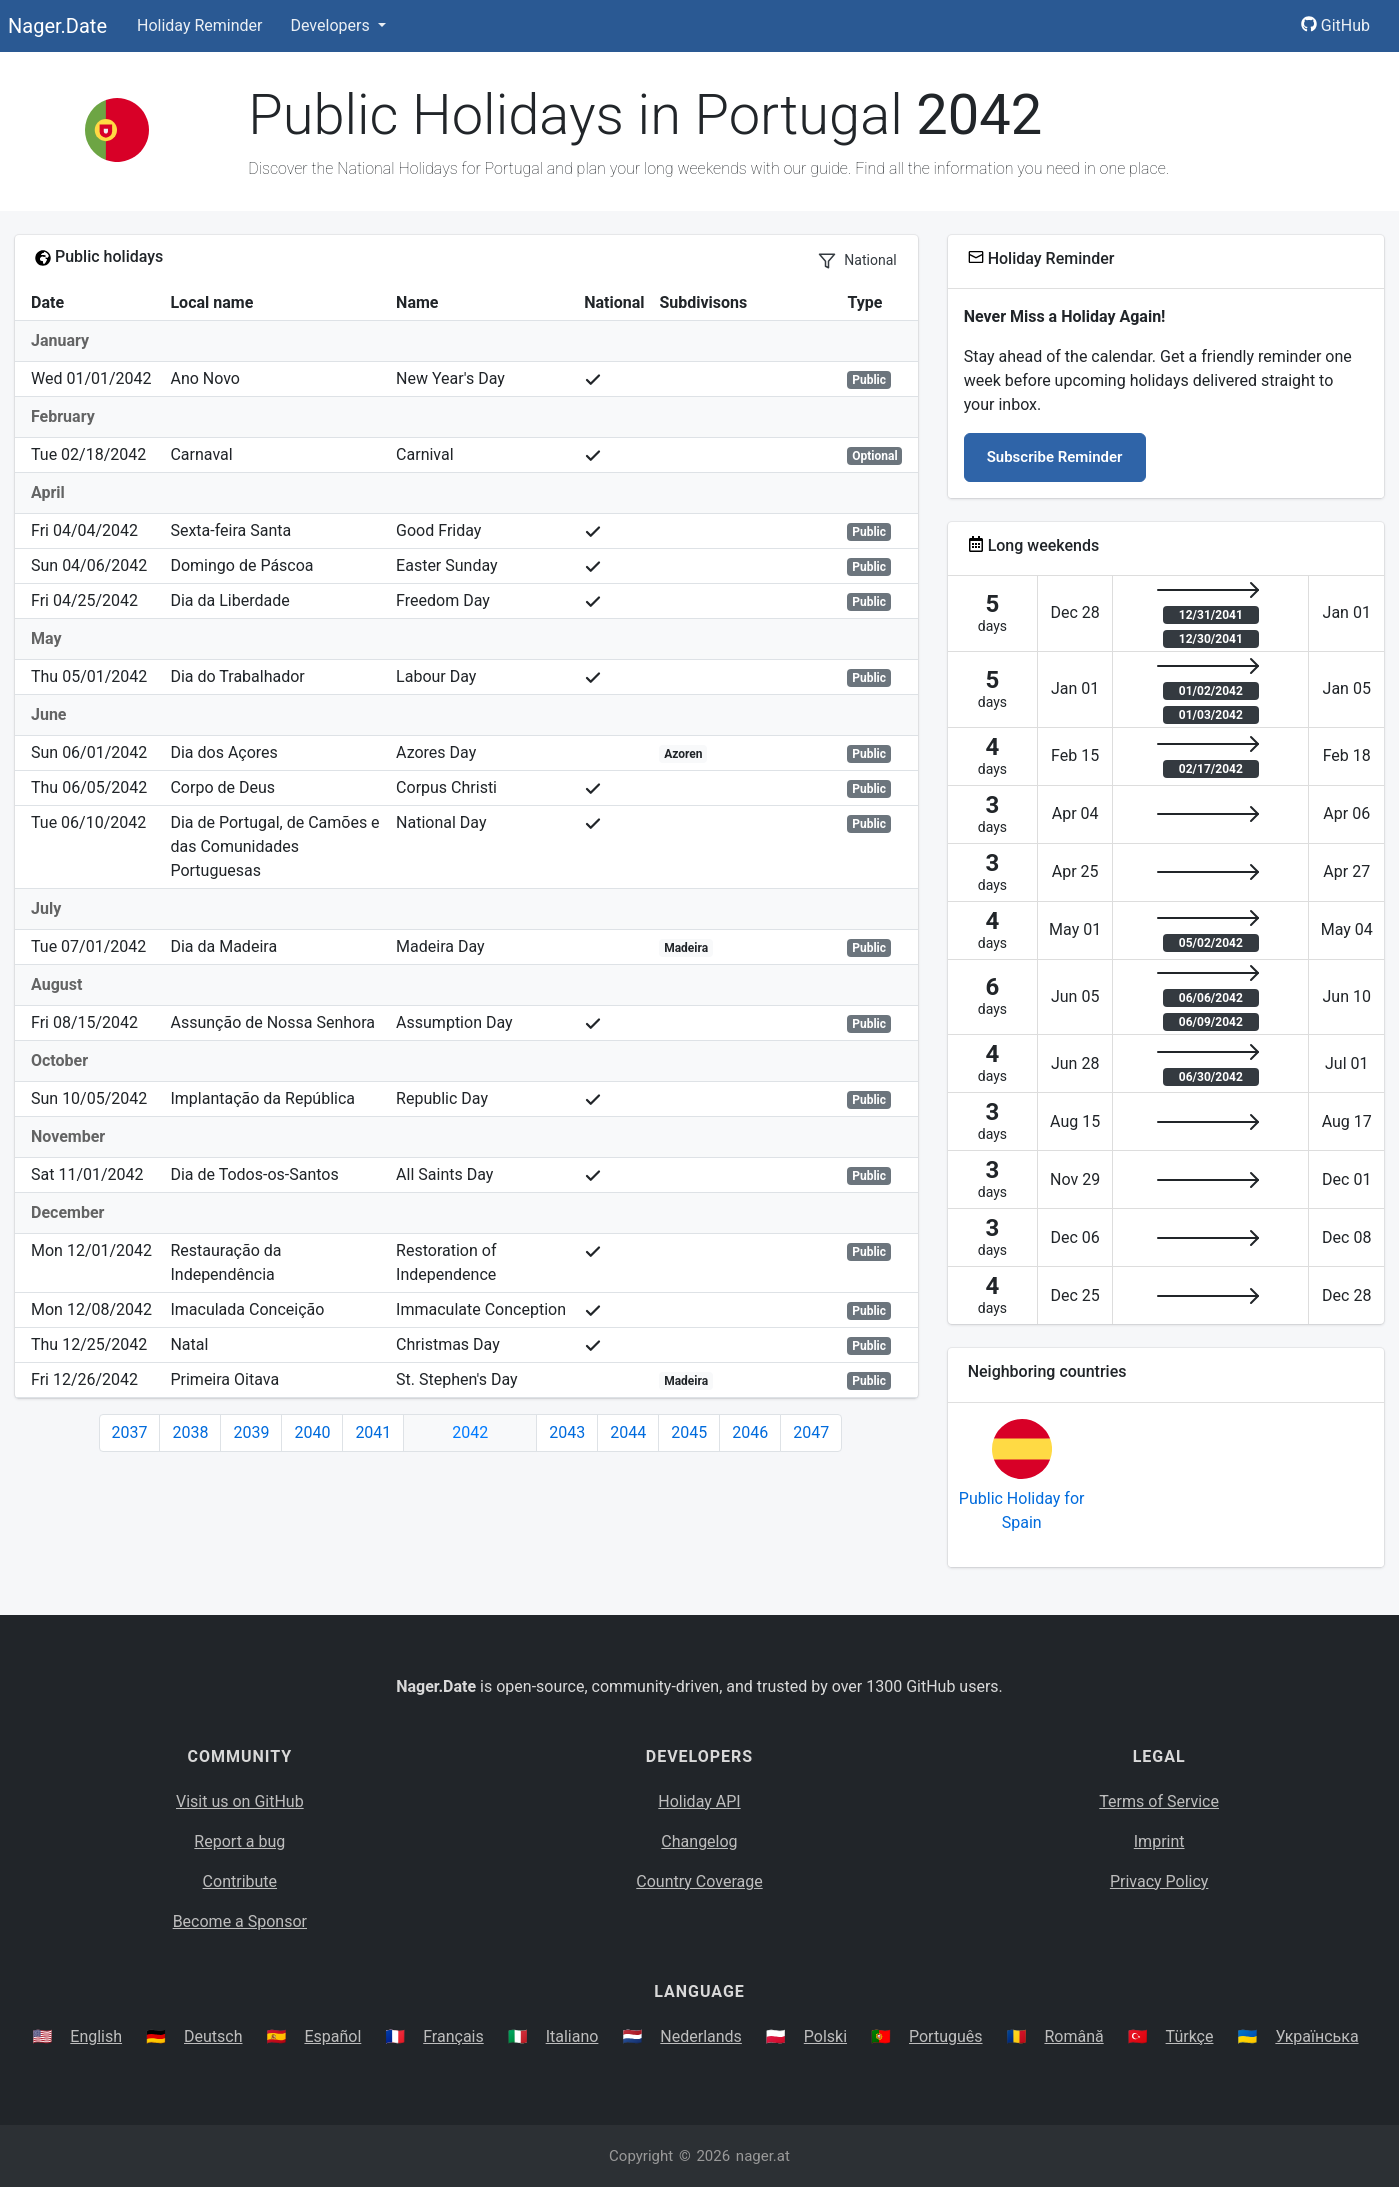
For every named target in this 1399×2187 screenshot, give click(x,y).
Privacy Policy (1159, 1881)
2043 (567, 1432)
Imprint (1159, 1841)
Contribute (240, 1881)
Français (453, 2036)
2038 (190, 1432)
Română (1073, 2036)
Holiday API (699, 1801)
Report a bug (239, 1841)
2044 (628, 1432)
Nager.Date (57, 26)
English (96, 2036)
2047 (811, 1432)
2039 (251, 1432)
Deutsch (213, 2036)
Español (332, 2036)
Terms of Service (1159, 1801)
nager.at (763, 2156)
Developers (331, 25)
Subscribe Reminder (1055, 457)
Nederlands (701, 2036)
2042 (470, 1432)
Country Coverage (699, 1881)
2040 (312, 1432)
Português (946, 2036)
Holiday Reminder (200, 25)
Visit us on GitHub (240, 1801)
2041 (373, 1432)
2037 (130, 1432)
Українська (1316, 2036)
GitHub (1335, 25)
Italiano (572, 2036)
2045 (689, 1432)
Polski (825, 2036)
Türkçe (1190, 2036)
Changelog (699, 1841)
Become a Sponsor (240, 1921)
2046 (750, 1432)
